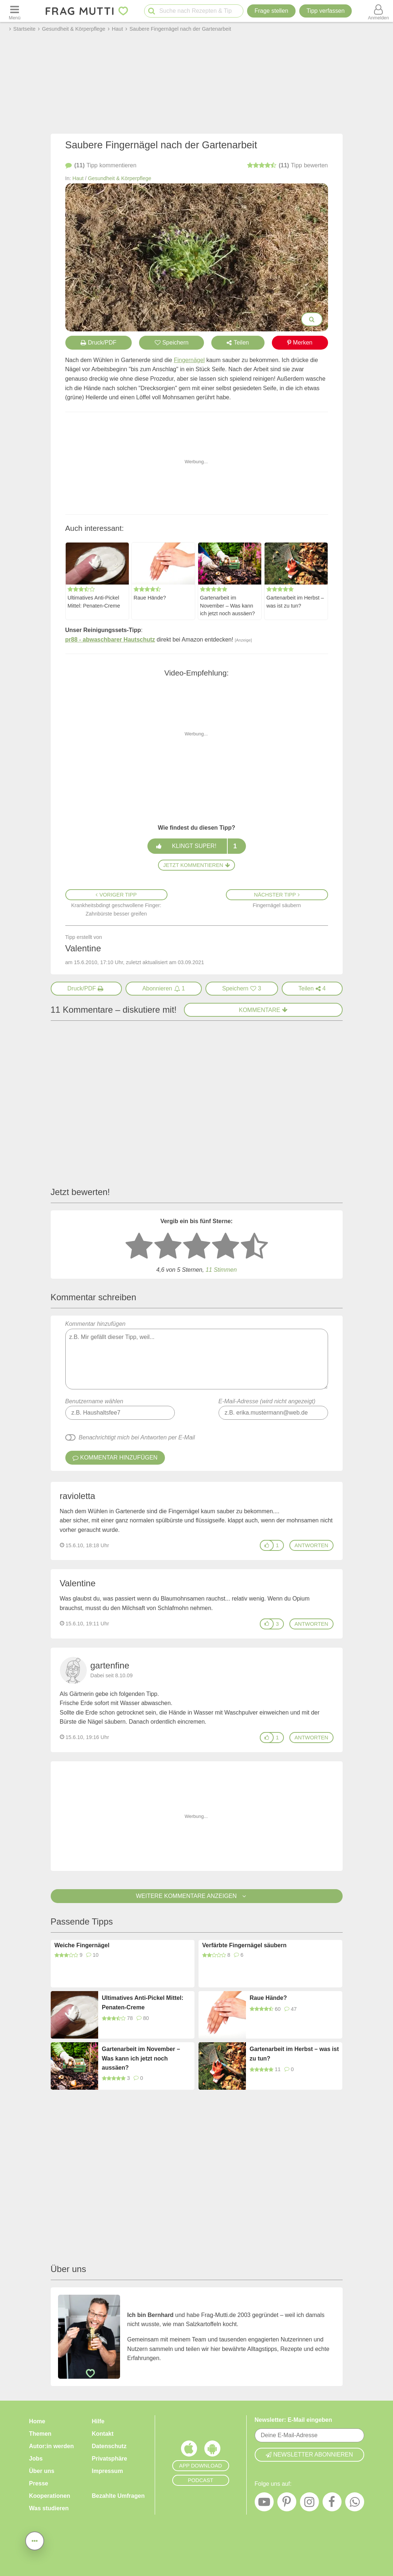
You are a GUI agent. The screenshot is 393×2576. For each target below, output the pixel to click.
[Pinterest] (286, 2503)
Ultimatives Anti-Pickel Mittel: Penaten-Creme (94, 601)
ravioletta (77, 1496)
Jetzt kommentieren (196, 865)
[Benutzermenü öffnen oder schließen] (378, 11)
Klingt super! (196, 846)
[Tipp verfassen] (325, 11)
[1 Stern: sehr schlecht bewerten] (139, 1247)
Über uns (41, 2471)
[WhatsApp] (354, 2503)
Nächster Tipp (277, 895)
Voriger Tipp (116, 895)
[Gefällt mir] (267, 1545)
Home (37, 2421)
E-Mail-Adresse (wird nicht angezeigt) (267, 1401)
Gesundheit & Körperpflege (119, 178)
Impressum (107, 2471)
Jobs (36, 2458)
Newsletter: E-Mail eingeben (293, 2420)
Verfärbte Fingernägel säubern (244, 1945)
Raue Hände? (150, 597)
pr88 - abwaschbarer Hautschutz (110, 639)
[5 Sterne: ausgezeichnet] (254, 1247)
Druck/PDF (98, 342)
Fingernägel (189, 360)
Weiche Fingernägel (81, 1945)
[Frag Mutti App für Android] (212, 2450)
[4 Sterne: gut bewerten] (225, 1247)
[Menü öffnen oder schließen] (14, 11)
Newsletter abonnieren (309, 2454)
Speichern (172, 342)
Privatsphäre (109, 2458)
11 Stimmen (220, 1270)
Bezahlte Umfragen (118, 2496)
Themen (40, 2434)
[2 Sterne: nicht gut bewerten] (167, 1247)
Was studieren (49, 2508)
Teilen (238, 342)
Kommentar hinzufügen (196, 1355)
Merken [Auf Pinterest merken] (299, 342)
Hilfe (98, 2421)
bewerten (287, 165)
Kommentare (263, 1010)
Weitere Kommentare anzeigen (196, 1896)
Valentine (78, 1583)
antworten (311, 1545)
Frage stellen (271, 11)
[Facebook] (332, 2503)
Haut (78, 178)
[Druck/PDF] (86, 989)
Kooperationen (49, 2496)
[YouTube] (264, 2503)
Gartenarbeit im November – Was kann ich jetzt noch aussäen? (227, 605)
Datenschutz (109, 2446)
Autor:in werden (51, 2446)
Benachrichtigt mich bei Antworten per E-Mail (137, 1437)
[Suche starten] (151, 11)
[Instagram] (309, 2503)
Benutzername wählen (94, 1401)
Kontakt (103, 2434)
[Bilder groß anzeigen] (312, 319)
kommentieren (100, 165)
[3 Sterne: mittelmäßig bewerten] (196, 1247)
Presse (39, 2483)
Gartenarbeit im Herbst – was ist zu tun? (295, 601)
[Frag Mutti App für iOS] (189, 2450)
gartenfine (110, 1665)
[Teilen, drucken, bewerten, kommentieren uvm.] (34, 2540)
